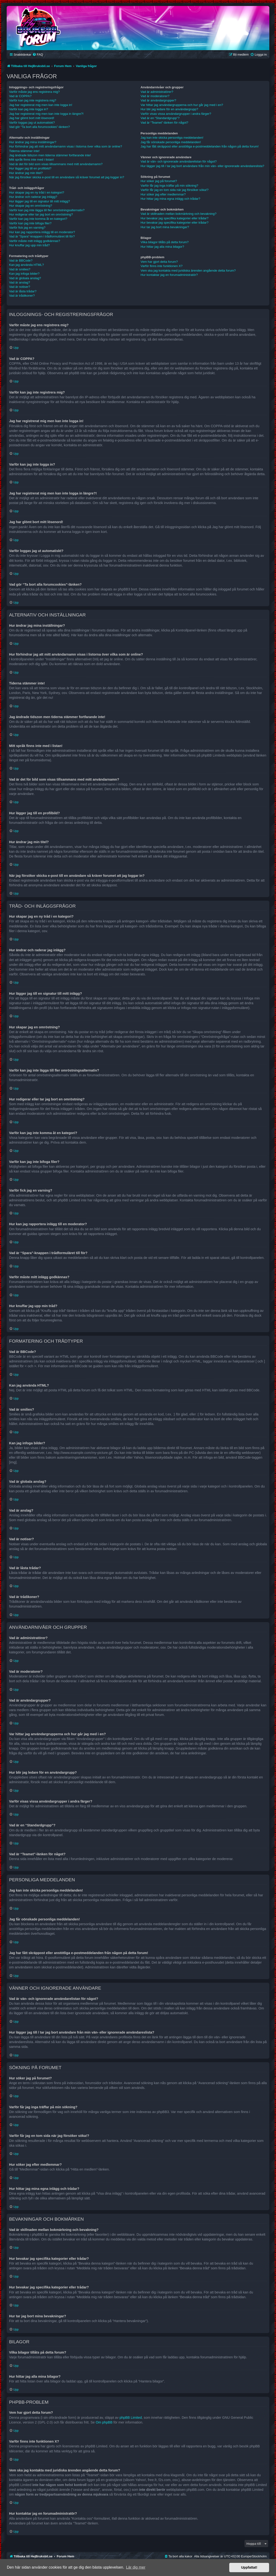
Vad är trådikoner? (22, 295)
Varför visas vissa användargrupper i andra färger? (176, 114)
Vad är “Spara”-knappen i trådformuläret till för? (42, 236)
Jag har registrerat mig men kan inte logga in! (40, 105)
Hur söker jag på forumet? (159, 181)
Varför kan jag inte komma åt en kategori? (38, 219)
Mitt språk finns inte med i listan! (31, 159)
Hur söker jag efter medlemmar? (163, 194)
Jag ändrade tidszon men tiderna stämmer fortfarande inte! (50, 155)
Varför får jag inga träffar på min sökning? (169, 185)
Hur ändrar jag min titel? (26, 173)
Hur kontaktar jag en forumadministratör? (169, 275)
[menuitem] (37, 54)
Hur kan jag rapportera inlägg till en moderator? (42, 232)
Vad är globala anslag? (25, 278)
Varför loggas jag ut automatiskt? (32, 122)
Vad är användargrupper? (158, 100)
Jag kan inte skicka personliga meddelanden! (172, 137)
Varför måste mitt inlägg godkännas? (34, 241)
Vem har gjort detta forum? (159, 261)
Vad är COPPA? (20, 96)
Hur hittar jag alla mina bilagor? (162, 246)
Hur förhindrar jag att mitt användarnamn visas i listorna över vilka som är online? (65, 146)
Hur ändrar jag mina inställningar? (32, 142)
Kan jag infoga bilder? (24, 273)
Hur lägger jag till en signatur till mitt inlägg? (39, 201)
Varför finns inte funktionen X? (161, 266)
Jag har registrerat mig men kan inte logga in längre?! (46, 114)
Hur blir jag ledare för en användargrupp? (169, 109)
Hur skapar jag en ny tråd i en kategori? (36, 192)
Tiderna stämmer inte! (24, 151)
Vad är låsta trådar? (22, 291)
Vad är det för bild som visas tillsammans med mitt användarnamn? (56, 164)
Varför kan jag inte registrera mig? (32, 100)
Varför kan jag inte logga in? (28, 109)
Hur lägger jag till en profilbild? (30, 168)
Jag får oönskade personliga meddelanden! (171, 142)
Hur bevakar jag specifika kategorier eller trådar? (174, 218)
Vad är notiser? (19, 287)
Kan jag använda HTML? (26, 265)
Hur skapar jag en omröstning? (30, 205)
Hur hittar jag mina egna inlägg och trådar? (170, 198)
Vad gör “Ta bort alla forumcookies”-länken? (39, 127)
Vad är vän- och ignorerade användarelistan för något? (179, 161)
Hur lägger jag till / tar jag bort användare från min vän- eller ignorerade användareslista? (202, 166)
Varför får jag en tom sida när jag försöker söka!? (174, 190)
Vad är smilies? (19, 269)
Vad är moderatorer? (155, 96)
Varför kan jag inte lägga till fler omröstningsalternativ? (46, 210)
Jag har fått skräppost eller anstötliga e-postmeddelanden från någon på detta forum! (200, 146)
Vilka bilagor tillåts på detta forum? (164, 242)
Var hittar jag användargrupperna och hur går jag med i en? (182, 105)
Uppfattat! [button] (249, 2567)
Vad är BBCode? (20, 260)
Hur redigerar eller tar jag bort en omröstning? (41, 214)
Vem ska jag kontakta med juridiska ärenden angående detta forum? (188, 270)
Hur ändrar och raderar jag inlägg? (33, 197)
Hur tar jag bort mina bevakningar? (165, 227)
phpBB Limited (131, 2417)
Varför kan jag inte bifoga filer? (30, 223)
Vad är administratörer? (157, 92)
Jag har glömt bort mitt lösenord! (31, 118)
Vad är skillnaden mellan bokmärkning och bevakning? (178, 214)
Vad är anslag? (19, 282)
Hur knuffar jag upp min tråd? (29, 245)
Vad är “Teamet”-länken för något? (164, 122)
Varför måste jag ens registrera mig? (34, 92)
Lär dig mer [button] (135, 2567)
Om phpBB (104, 2422)
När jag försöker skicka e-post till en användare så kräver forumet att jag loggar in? (66, 177)
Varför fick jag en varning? (27, 227)
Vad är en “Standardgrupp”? (160, 118)
